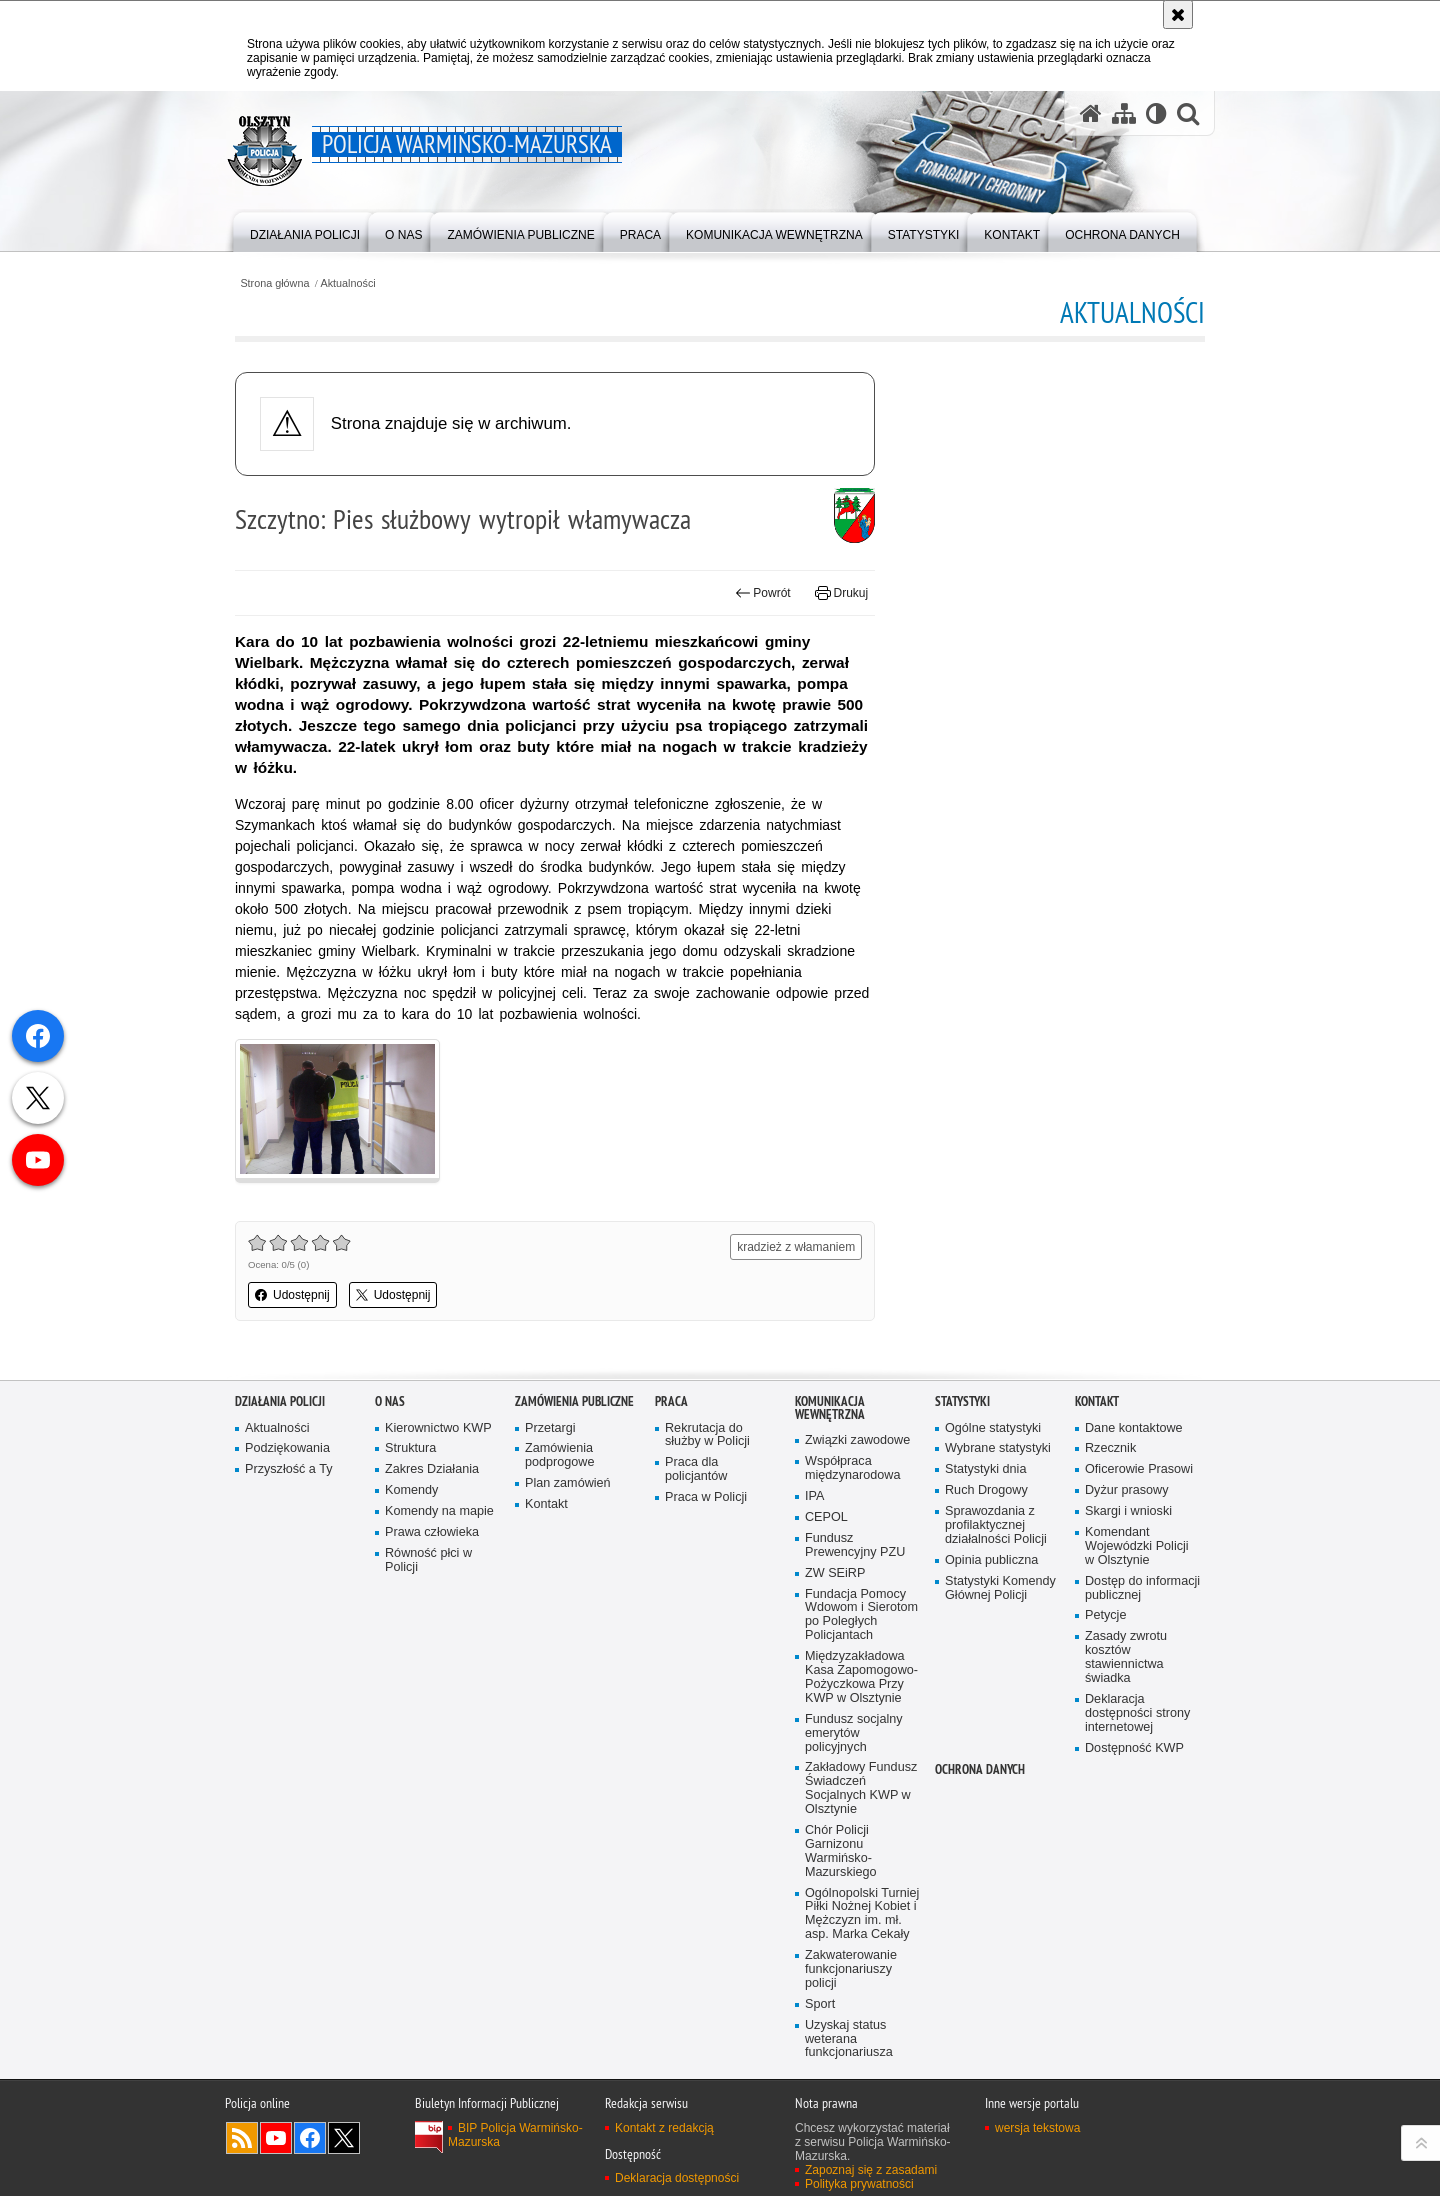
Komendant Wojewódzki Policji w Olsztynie (1137, 1546)
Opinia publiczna (991, 1560)
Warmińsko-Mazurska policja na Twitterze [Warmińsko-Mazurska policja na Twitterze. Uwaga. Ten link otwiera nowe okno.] (344, 2138)
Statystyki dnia (985, 1469)
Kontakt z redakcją (664, 2128)
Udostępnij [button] (292, 1295)
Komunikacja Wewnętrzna (830, 1408)
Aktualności (348, 283)
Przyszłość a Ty (288, 1469)
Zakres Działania (432, 1469)
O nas (390, 1401)
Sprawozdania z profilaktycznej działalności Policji (996, 1525)
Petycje (1105, 1615)
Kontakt (546, 1504)
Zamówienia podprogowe (560, 1455)
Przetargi (550, 1428)
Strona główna (274, 283)
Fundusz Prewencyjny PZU (855, 1545)
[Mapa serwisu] (1124, 113)
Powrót (763, 593)
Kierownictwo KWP (438, 1428)
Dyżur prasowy (1127, 1490)
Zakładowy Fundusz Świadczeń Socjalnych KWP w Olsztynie (861, 1788)
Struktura (410, 1448)
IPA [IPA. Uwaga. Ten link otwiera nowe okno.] (814, 1496)
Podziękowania (287, 1448)
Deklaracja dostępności (677, 2178)
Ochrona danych (980, 1769)
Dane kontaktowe (1134, 1428)
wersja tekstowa (1037, 2128)
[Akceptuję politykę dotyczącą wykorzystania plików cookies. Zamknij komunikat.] (1178, 14)
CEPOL (826, 1517)
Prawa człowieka (432, 1532)
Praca (671, 1401)
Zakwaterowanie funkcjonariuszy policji (851, 1969)
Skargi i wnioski (1128, 1511)
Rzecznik (1110, 1448)
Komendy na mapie (439, 1511)
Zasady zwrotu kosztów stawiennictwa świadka (1126, 1657)
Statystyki (962, 1401)
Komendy (411, 1490)
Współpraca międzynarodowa (852, 1468)
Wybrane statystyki (998, 1448)
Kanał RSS (242, 2138)
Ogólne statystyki (993, 1428)
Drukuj (841, 593)
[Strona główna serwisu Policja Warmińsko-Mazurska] (1091, 113)
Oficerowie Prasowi (1139, 1469)
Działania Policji (280, 1401)
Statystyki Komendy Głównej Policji (1000, 1588)
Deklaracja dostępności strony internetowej (1137, 1713)
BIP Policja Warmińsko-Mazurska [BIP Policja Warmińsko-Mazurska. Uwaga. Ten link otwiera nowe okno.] (515, 2135)
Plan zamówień (568, 1483)
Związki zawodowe (857, 1440)
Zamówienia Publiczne (574, 1401)
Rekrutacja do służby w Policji (707, 1435)
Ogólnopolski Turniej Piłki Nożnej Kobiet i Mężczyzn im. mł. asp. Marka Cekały (862, 1914)
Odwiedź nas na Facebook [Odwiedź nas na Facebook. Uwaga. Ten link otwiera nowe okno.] (310, 2138)
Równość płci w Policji (428, 1560)
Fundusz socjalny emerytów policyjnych (854, 1733)
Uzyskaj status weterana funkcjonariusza (849, 2039)
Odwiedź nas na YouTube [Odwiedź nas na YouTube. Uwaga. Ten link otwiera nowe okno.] (276, 2138)
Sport (820, 2004)
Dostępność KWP (1134, 1748)
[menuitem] (305, 230)
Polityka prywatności (859, 2184)
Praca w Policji (706, 1497)
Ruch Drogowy (986, 1490)
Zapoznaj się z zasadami (871, 2170)
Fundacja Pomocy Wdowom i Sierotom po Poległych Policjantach (861, 1615)
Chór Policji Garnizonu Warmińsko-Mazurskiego (841, 1851)
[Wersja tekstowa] (1156, 113)
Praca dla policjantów (696, 1469)
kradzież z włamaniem (796, 1247)
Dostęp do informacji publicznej (1142, 1588)
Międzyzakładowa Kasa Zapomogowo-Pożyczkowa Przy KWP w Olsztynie (861, 1677)
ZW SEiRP (835, 1573)
